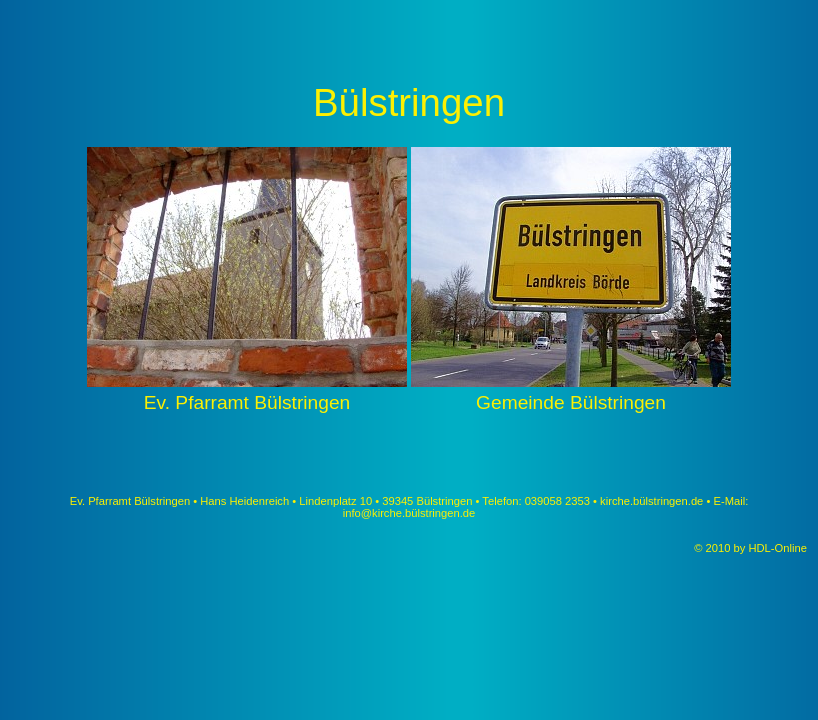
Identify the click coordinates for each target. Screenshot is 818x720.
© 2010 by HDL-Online (752, 548)
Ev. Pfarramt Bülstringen (247, 391)
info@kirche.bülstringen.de (409, 513)
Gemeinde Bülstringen (571, 391)
